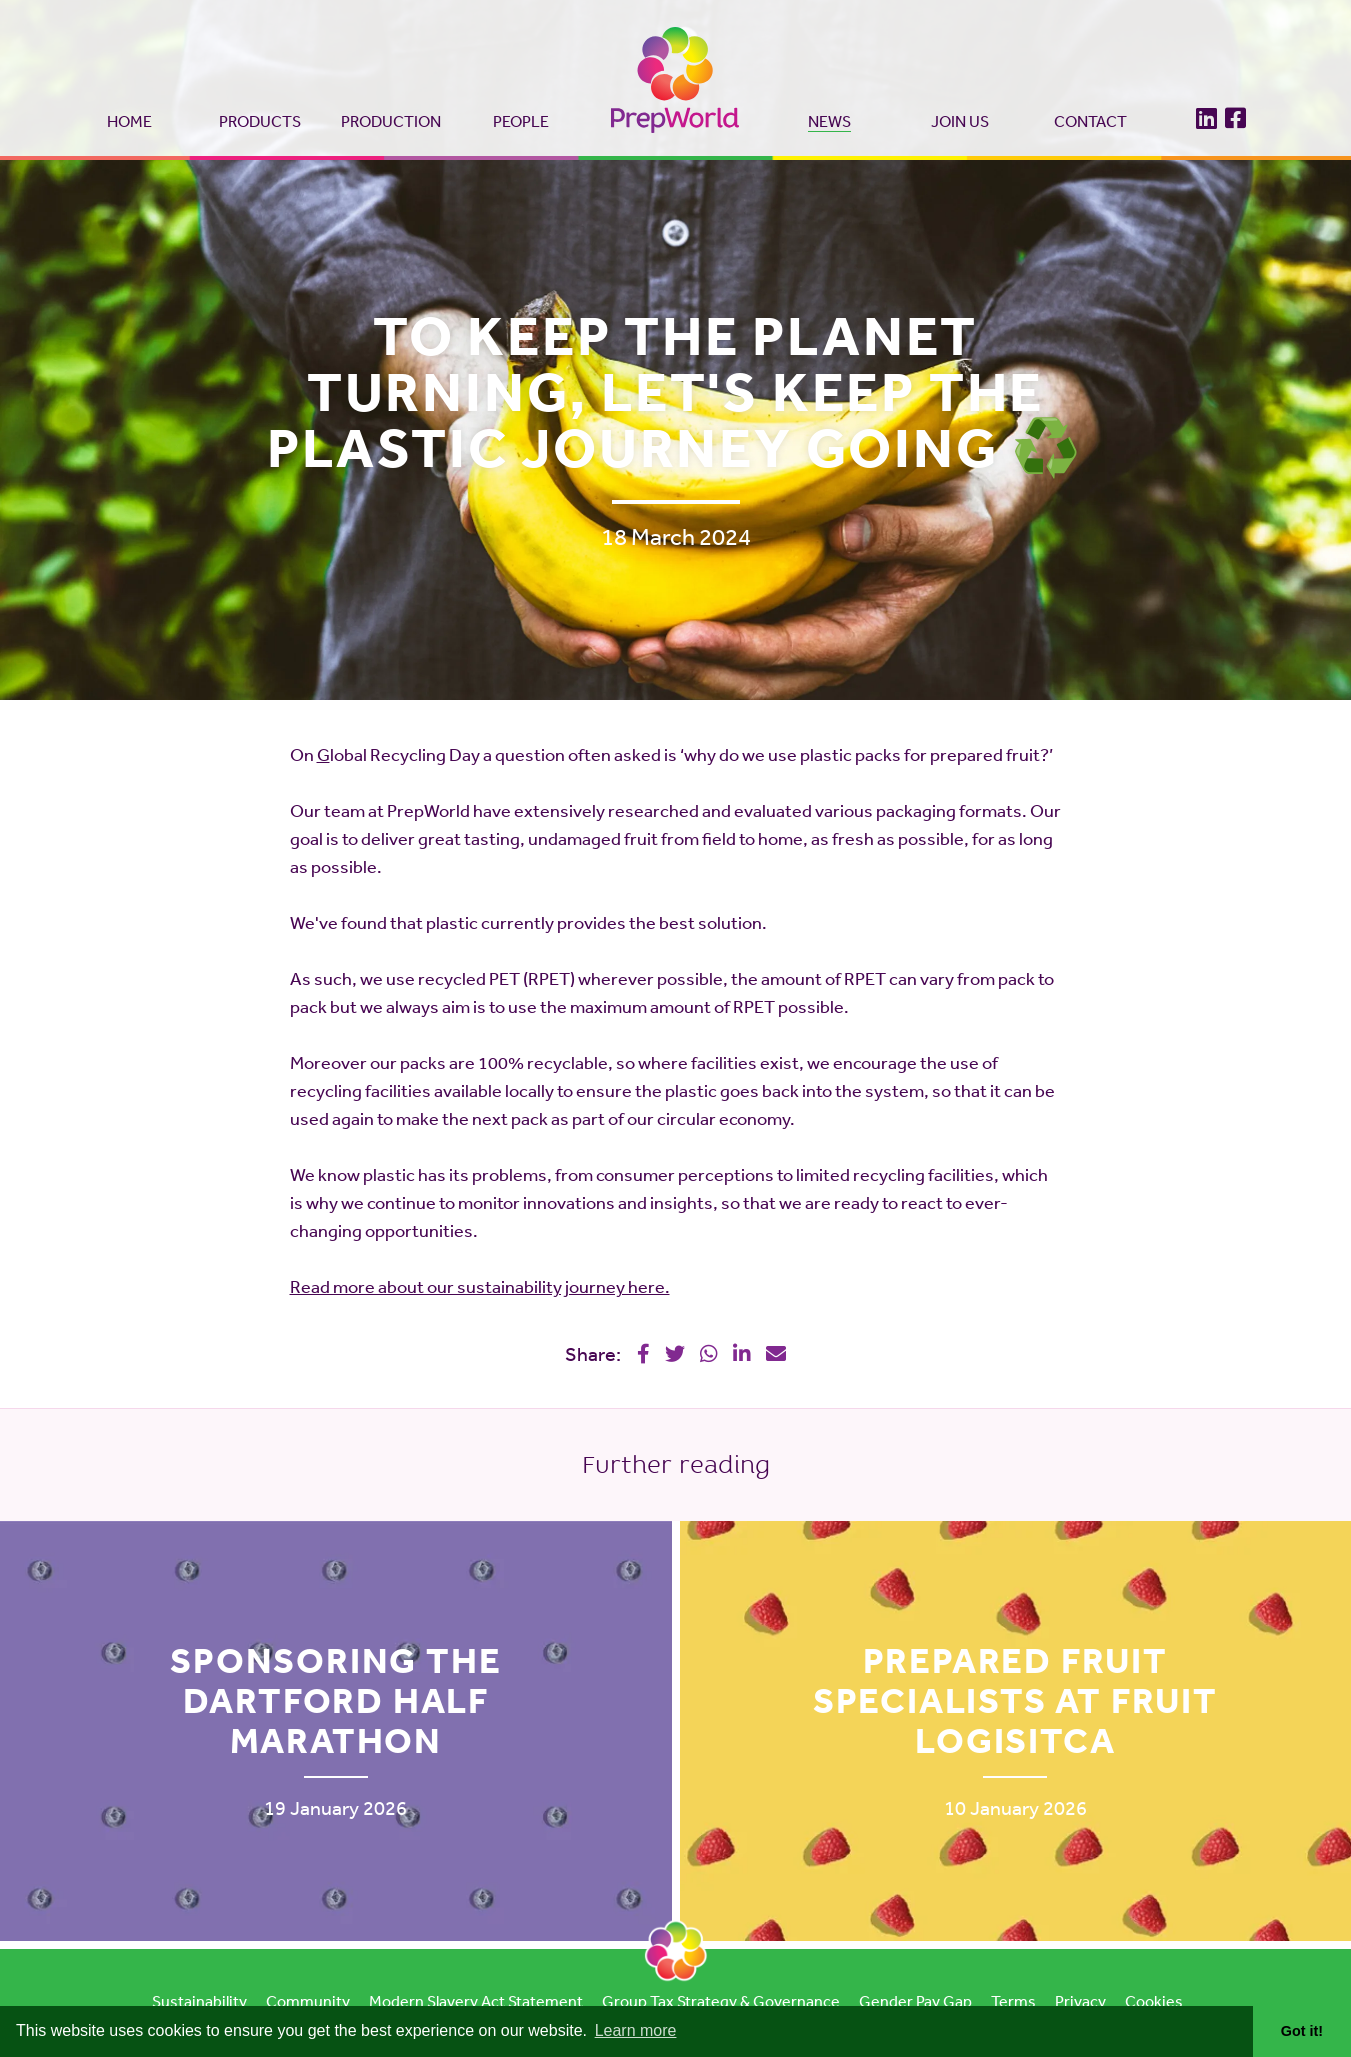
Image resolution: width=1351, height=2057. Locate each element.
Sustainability (199, 2001)
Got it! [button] (1302, 2031)
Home (129, 121)
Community (308, 2001)
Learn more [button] (636, 2030)
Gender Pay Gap (915, 2001)
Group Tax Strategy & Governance (721, 2001)
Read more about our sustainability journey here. (480, 1286)
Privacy (1080, 2001)
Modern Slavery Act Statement (476, 2001)
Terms (1013, 2001)
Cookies (1154, 2001)
